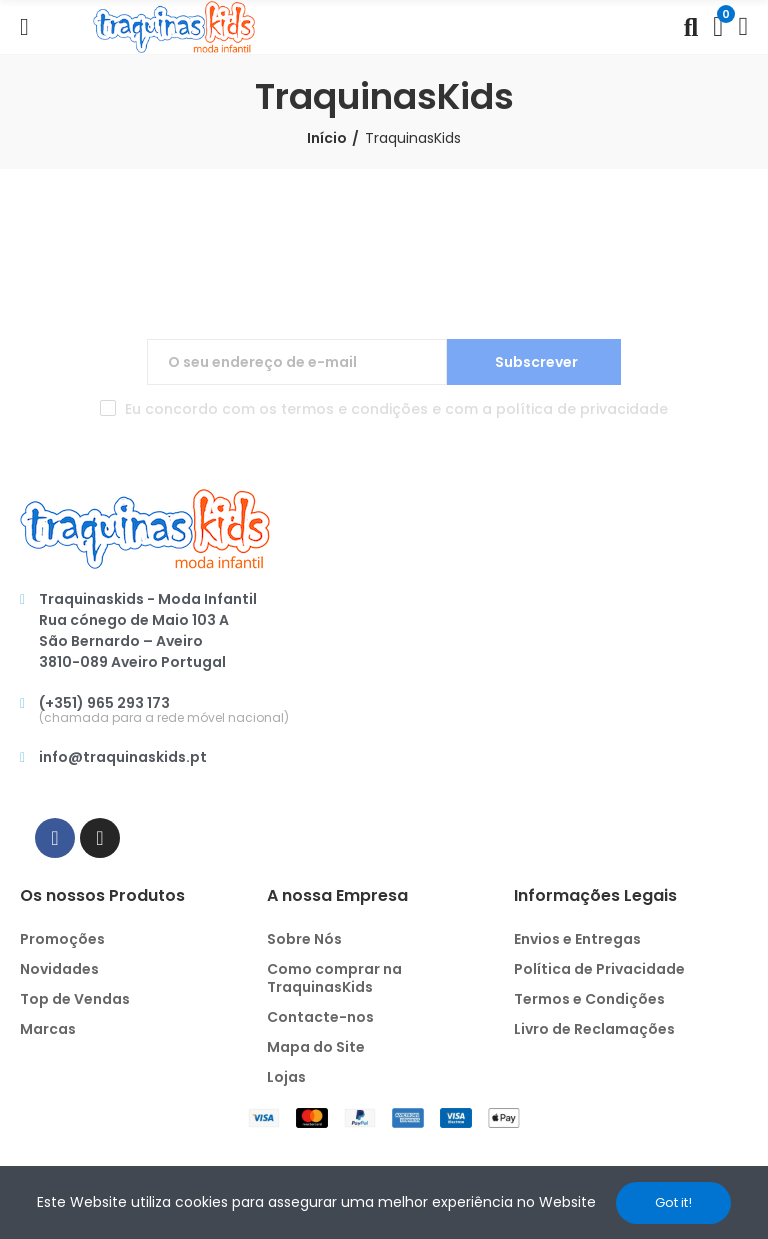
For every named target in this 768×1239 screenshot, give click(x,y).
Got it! (673, 1202)
